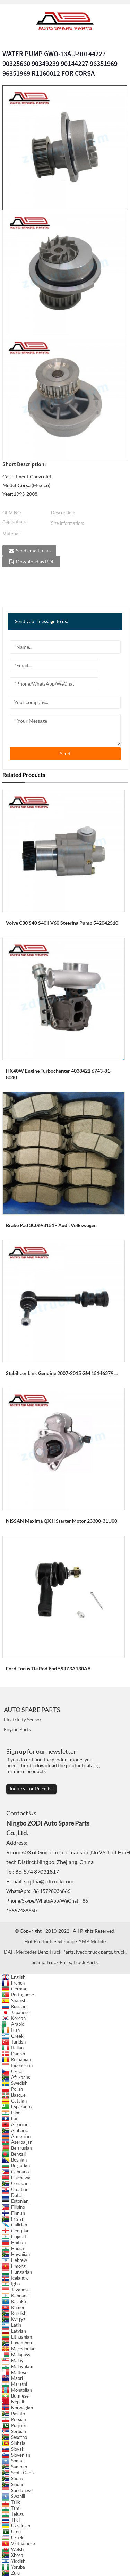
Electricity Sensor (23, 1719)
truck (119, 1952)
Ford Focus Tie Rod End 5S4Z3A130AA (48, 1668)
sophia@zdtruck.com (48, 1881)
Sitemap (66, 1941)
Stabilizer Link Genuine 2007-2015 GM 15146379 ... (62, 1373)
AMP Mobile (92, 1941)
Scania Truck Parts (51, 1962)
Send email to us (33, 550)
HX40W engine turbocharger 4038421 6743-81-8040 (59, 1074)
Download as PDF (35, 561)
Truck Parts (85, 1962)
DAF (9, 1952)
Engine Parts (17, 1729)
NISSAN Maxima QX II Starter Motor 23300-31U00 (61, 1521)
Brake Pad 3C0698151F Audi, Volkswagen (51, 1225)
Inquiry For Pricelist (31, 1789)
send (65, 753)
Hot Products (38, 1941)
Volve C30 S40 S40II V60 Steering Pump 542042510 (62, 923)
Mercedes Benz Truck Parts (45, 1952)
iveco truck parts (94, 1952)
